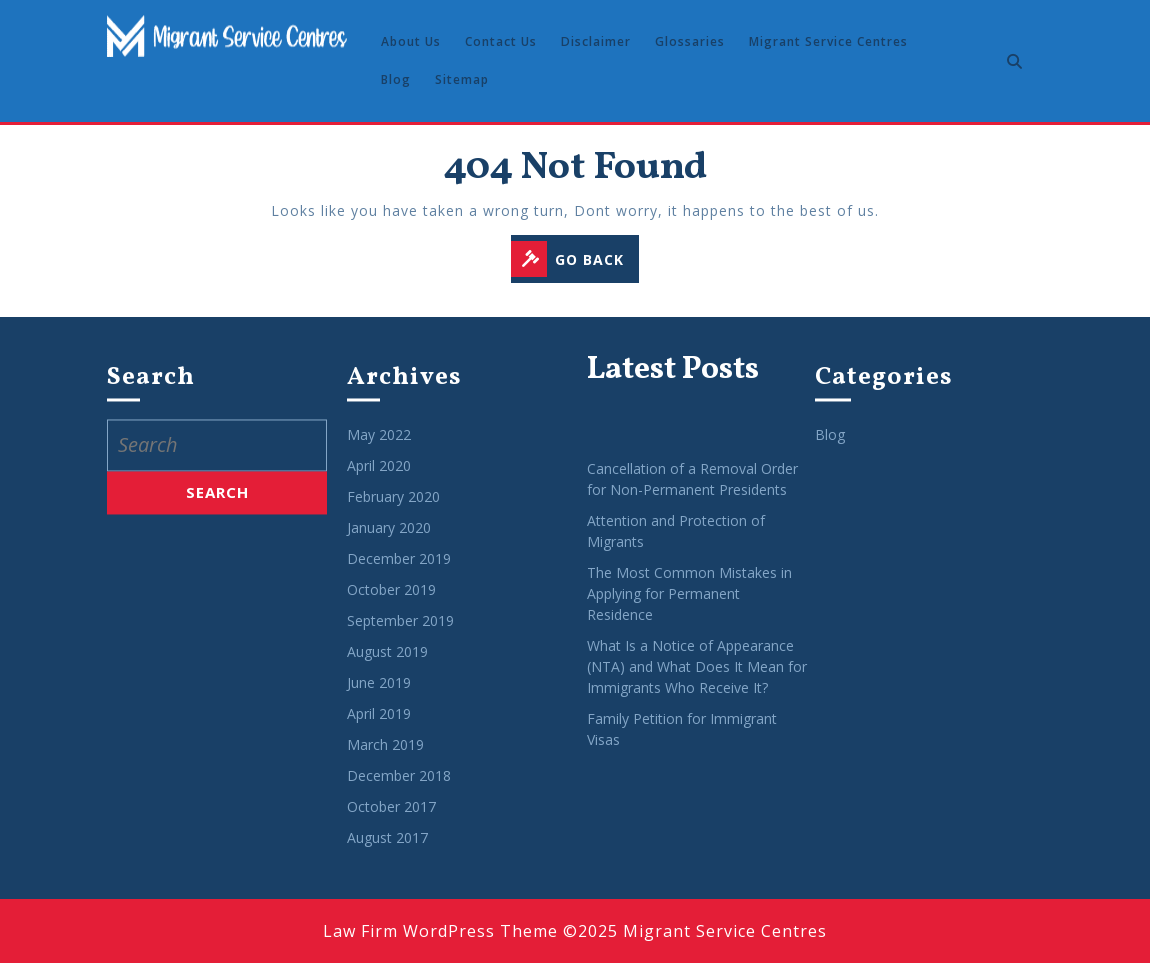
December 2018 (399, 790)
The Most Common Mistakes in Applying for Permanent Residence (689, 607)
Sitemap (462, 79)
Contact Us (501, 41)
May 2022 (379, 449)
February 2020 (393, 511)
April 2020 (379, 480)
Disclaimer (596, 41)
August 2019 (387, 666)
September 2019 (400, 635)
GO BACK (575, 260)
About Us (411, 41)
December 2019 (399, 573)
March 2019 (385, 759)
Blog (396, 79)
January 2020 (389, 542)
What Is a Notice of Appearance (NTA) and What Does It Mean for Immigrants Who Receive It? (697, 680)
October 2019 (391, 604)
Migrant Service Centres (828, 41)
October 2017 (391, 821)
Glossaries (690, 41)
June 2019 (379, 697)
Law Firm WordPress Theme (440, 931)
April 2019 (379, 728)
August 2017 (387, 852)
